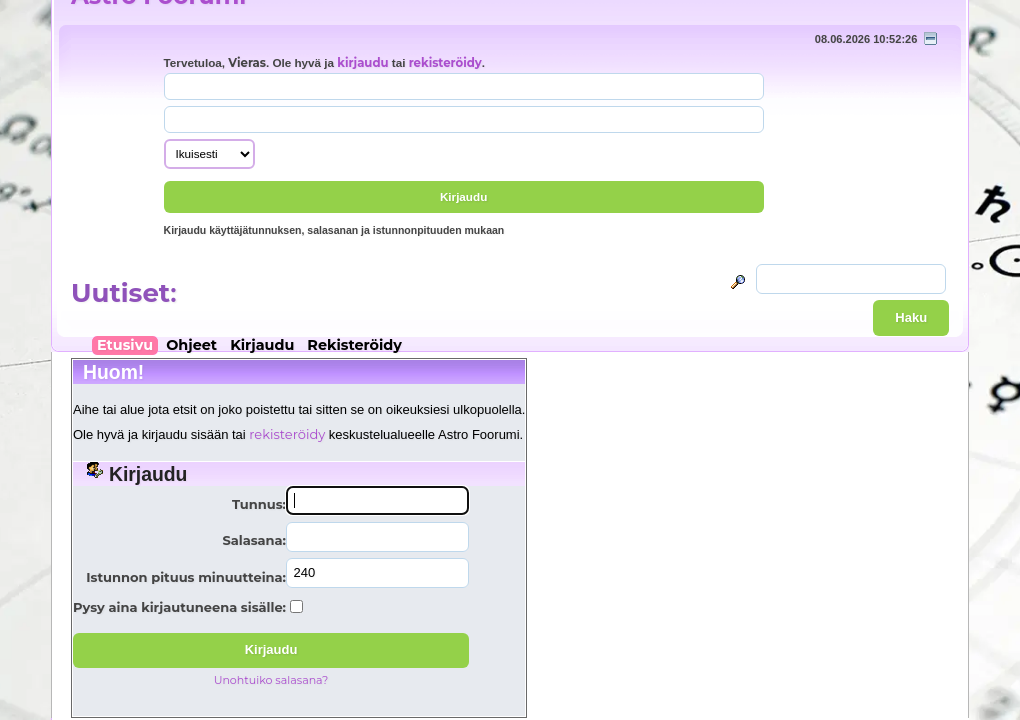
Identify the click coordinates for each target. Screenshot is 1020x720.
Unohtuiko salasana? (271, 680)
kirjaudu (362, 63)
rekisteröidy (445, 63)
